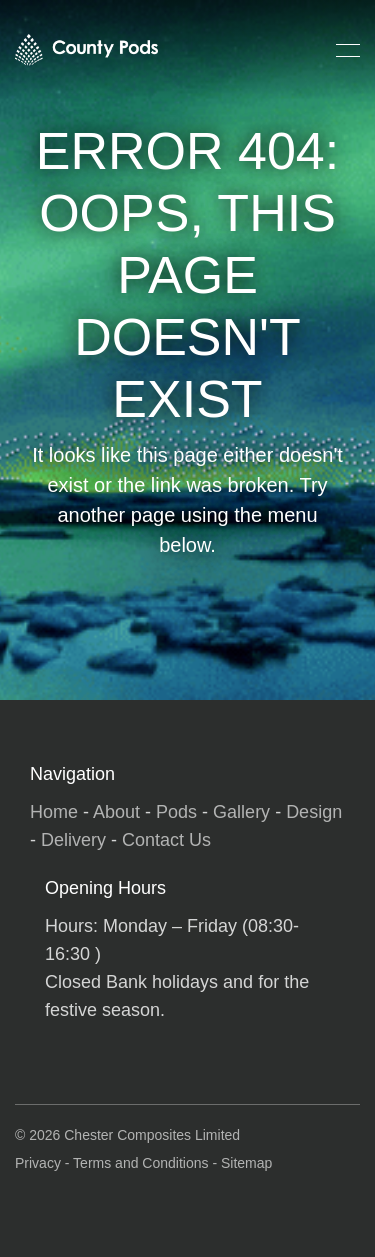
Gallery (241, 812)
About (116, 812)
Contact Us (166, 840)
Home (54, 812)
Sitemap (246, 1163)
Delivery (73, 840)
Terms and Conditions (140, 1163)
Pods (176, 812)
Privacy (38, 1163)
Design (314, 812)
